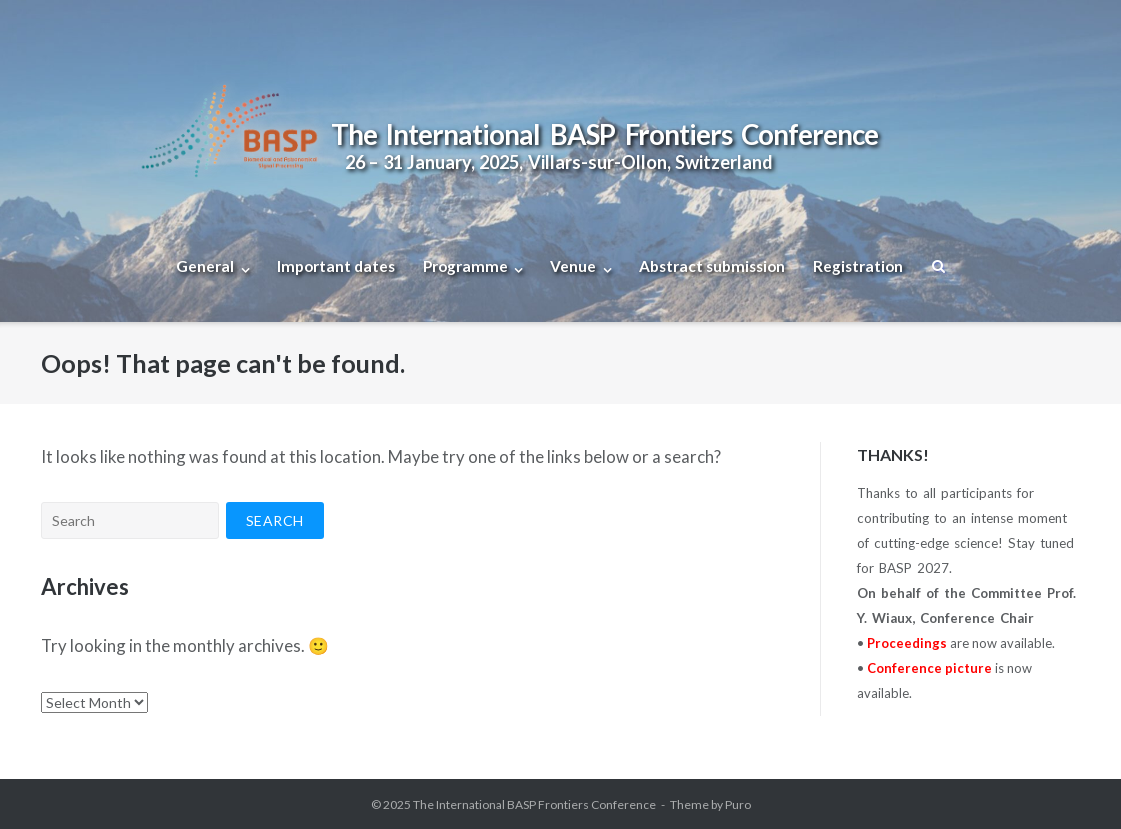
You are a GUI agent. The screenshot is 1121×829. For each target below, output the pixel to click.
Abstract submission (712, 266)
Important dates (336, 266)
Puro (738, 804)
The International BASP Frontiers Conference (534, 804)
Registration (858, 266)
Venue (573, 266)
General (205, 266)
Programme (465, 266)
